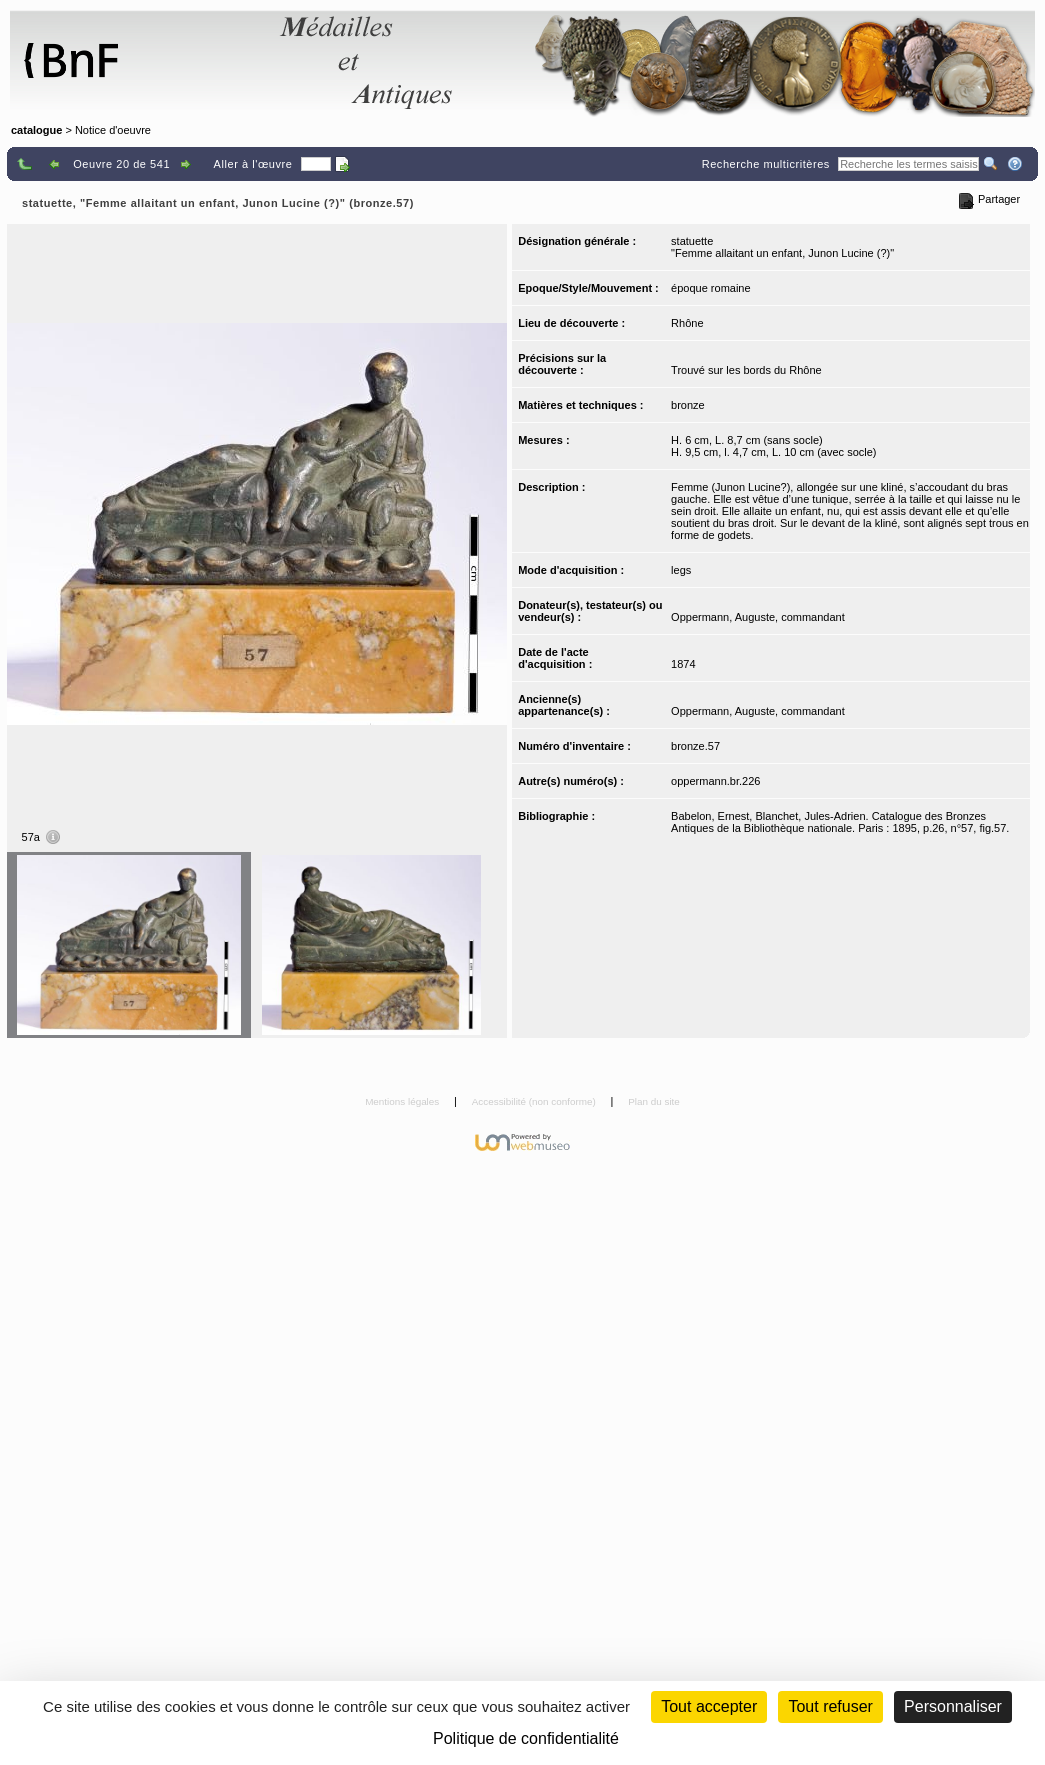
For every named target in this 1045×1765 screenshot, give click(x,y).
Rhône (687, 323)
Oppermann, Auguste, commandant (758, 617)
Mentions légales (403, 1101)
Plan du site (654, 1101)
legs (681, 570)
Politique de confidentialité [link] (526, 1738)
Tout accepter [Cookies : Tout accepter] (709, 1706)
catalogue (36, 130)
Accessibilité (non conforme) (535, 1101)
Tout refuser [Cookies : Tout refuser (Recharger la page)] (830, 1706)
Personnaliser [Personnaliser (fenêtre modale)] (953, 1706)
